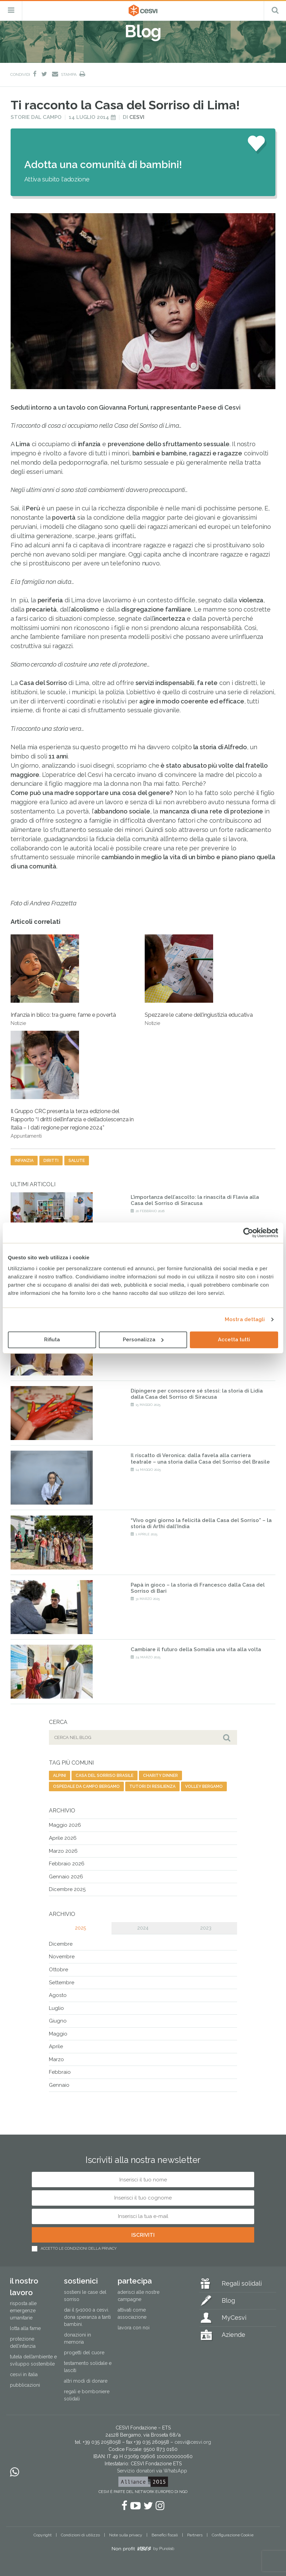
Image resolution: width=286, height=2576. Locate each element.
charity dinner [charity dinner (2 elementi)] (160, 1775)
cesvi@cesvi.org (192, 2442)
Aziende (233, 2334)
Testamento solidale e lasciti (88, 2366)
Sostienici (81, 2280)
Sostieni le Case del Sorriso (85, 2295)
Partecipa (135, 2280)
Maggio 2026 (65, 1825)
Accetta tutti (234, 1340)
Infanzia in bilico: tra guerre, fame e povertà (63, 980)
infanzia (24, 1160)
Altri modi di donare (85, 2381)
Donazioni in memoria (77, 2338)
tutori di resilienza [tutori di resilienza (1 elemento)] (152, 1786)
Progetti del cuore (84, 2352)
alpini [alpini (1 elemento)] (59, 1775)
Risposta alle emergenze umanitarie (23, 2310)
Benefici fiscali (165, 2535)
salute (76, 1160)
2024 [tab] (142, 1928)
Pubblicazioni (25, 2385)
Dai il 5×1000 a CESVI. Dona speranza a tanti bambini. (87, 2317)
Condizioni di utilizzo (80, 2535)
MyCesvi (234, 2317)
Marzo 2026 (63, 1851)
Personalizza (143, 1340)
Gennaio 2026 (66, 1877)
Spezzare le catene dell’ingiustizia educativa (199, 980)
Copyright (43, 2535)
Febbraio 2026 (66, 1864)
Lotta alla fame (25, 2328)
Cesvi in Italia (24, 2374)
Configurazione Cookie (233, 2535)
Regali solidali (242, 2283)
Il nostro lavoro (24, 2286)
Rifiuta (52, 1340)
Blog (228, 2300)
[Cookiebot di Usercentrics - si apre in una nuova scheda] (248, 1233)
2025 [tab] (80, 1928)
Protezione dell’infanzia (23, 2342)
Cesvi (136, 117)
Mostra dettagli (245, 1319)
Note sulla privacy (125, 2535)
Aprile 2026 (63, 1838)
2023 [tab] (205, 1928)
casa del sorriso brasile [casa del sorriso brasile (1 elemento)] (104, 1775)
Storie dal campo (36, 117)
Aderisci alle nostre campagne (138, 2295)
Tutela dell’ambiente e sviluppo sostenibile (33, 2360)
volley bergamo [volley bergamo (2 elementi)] (204, 1786)
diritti (50, 1160)
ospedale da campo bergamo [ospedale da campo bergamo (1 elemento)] (86, 1786)
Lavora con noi (134, 2327)
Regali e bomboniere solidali (86, 2395)
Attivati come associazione (132, 2313)
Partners (195, 2535)
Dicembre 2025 (67, 1889)
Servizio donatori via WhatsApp (152, 2471)
